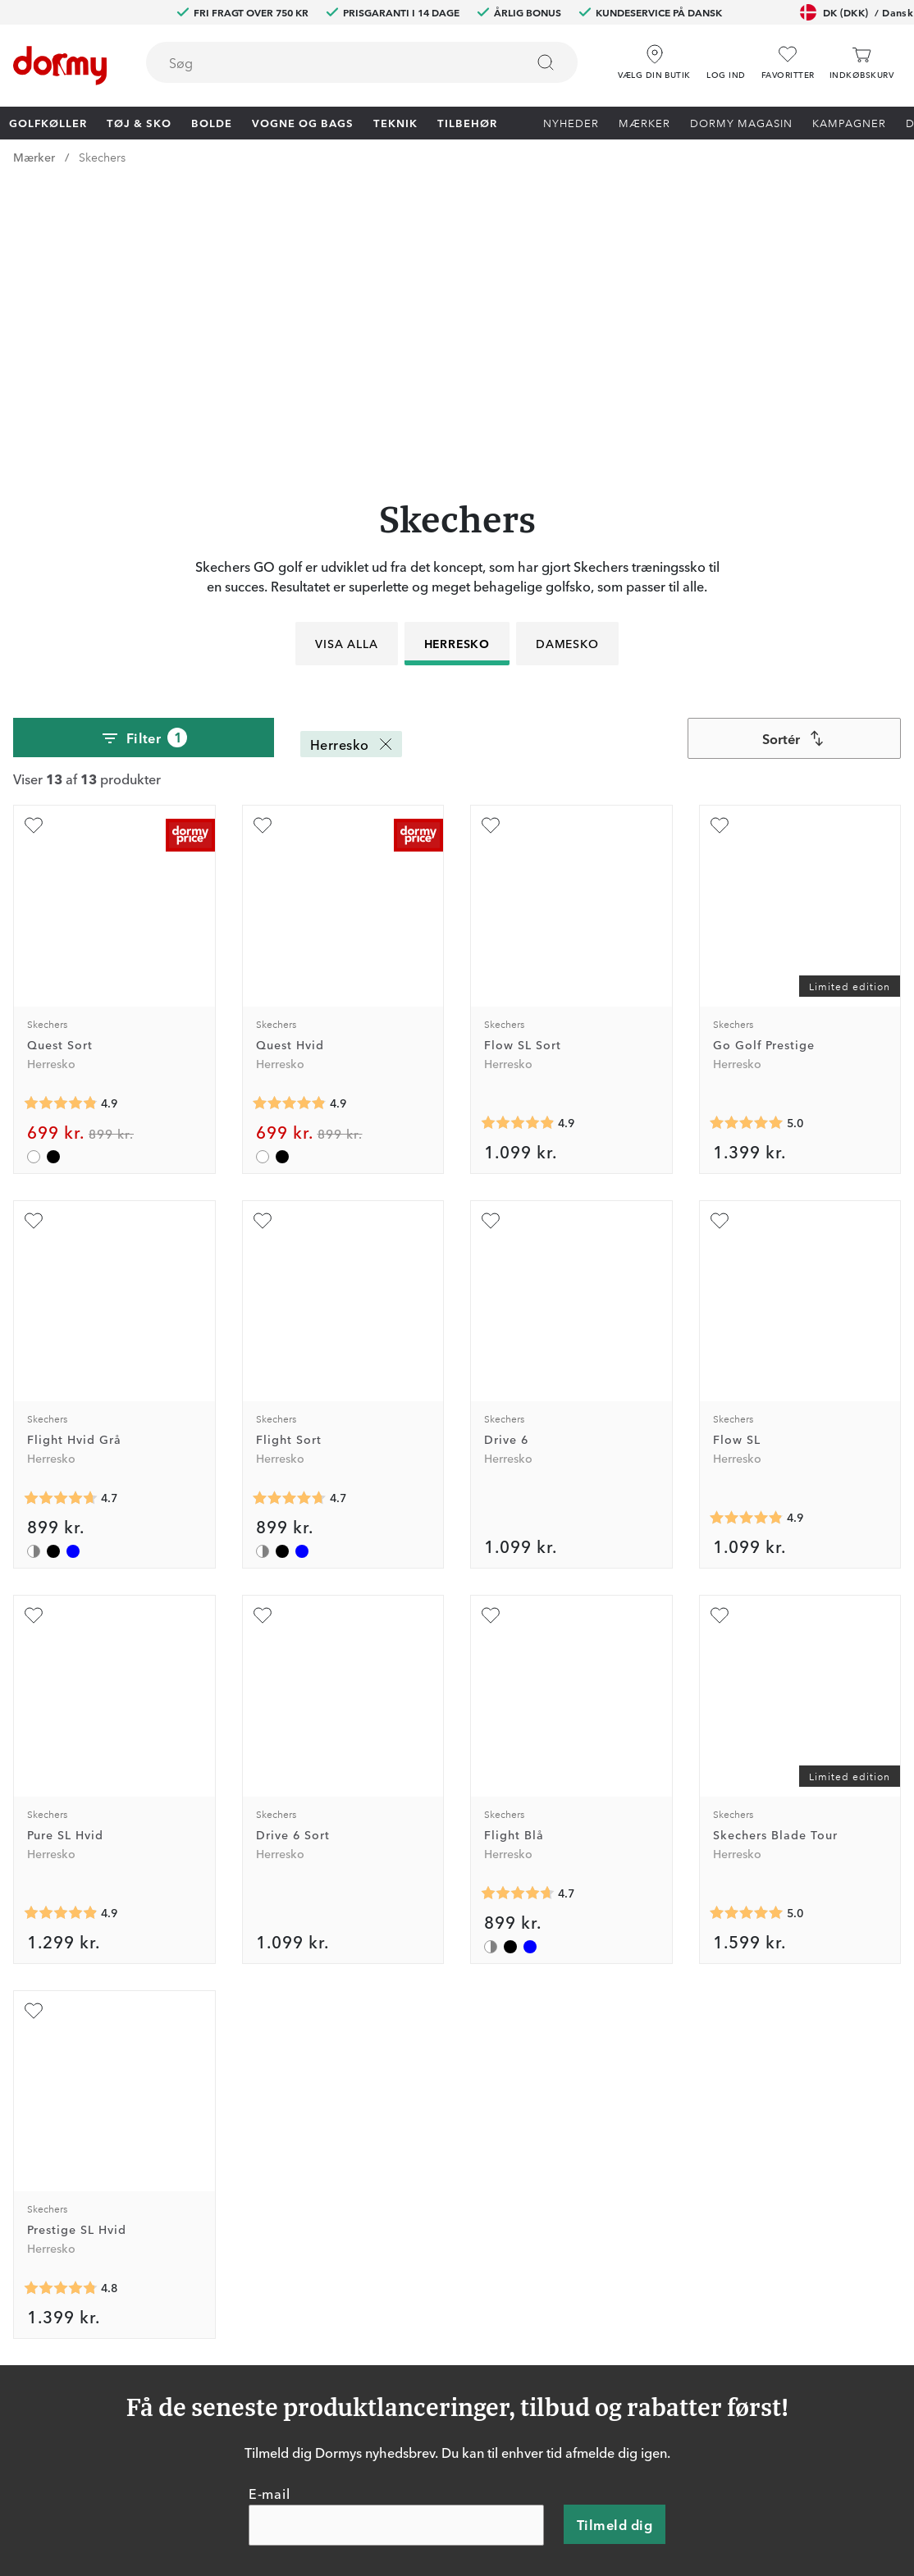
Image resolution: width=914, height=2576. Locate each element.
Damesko (567, 362)
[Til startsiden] (60, 65)
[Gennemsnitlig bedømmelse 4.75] (61, 2006)
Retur (425, 2370)
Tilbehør (467, 122)
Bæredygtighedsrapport (663, 2465)
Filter (144, 456)
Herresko (457, 362)
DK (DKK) (856, 12)
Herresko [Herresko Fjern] (352, 463)
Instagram (213, 2417)
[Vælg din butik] (654, 56)
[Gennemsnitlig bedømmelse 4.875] (518, 841)
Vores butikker (450, 2417)
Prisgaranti (439, 2394)
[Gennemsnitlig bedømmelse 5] (747, 841)
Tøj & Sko (139, 122)
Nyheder (571, 122)
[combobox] (362, 62)
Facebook (213, 2394)
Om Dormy (628, 2370)
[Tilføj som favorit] (33, 544)
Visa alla (346, 362)
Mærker (644, 122)
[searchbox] (324, 62)
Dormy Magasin (741, 122)
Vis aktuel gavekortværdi (478, 2465)
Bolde (211, 122)
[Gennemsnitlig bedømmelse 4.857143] (61, 821)
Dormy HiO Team (233, 2370)
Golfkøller (48, 122)
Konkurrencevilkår (647, 2394)
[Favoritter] (788, 62)
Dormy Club (219, 2346)
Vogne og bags (303, 122)
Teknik (395, 122)
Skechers (102, 156)
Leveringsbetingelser (654, 2441)
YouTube (209, 2465)
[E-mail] (396, 2243)
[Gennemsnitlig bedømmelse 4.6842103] (61, 1216)
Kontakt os (440, 2346)
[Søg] (545, 62)
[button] (726, 56)
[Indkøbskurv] (861, 62)
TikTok (204, 2441)
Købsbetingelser (642, 2417)
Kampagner (849, 122)
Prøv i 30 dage (636, 2346)
